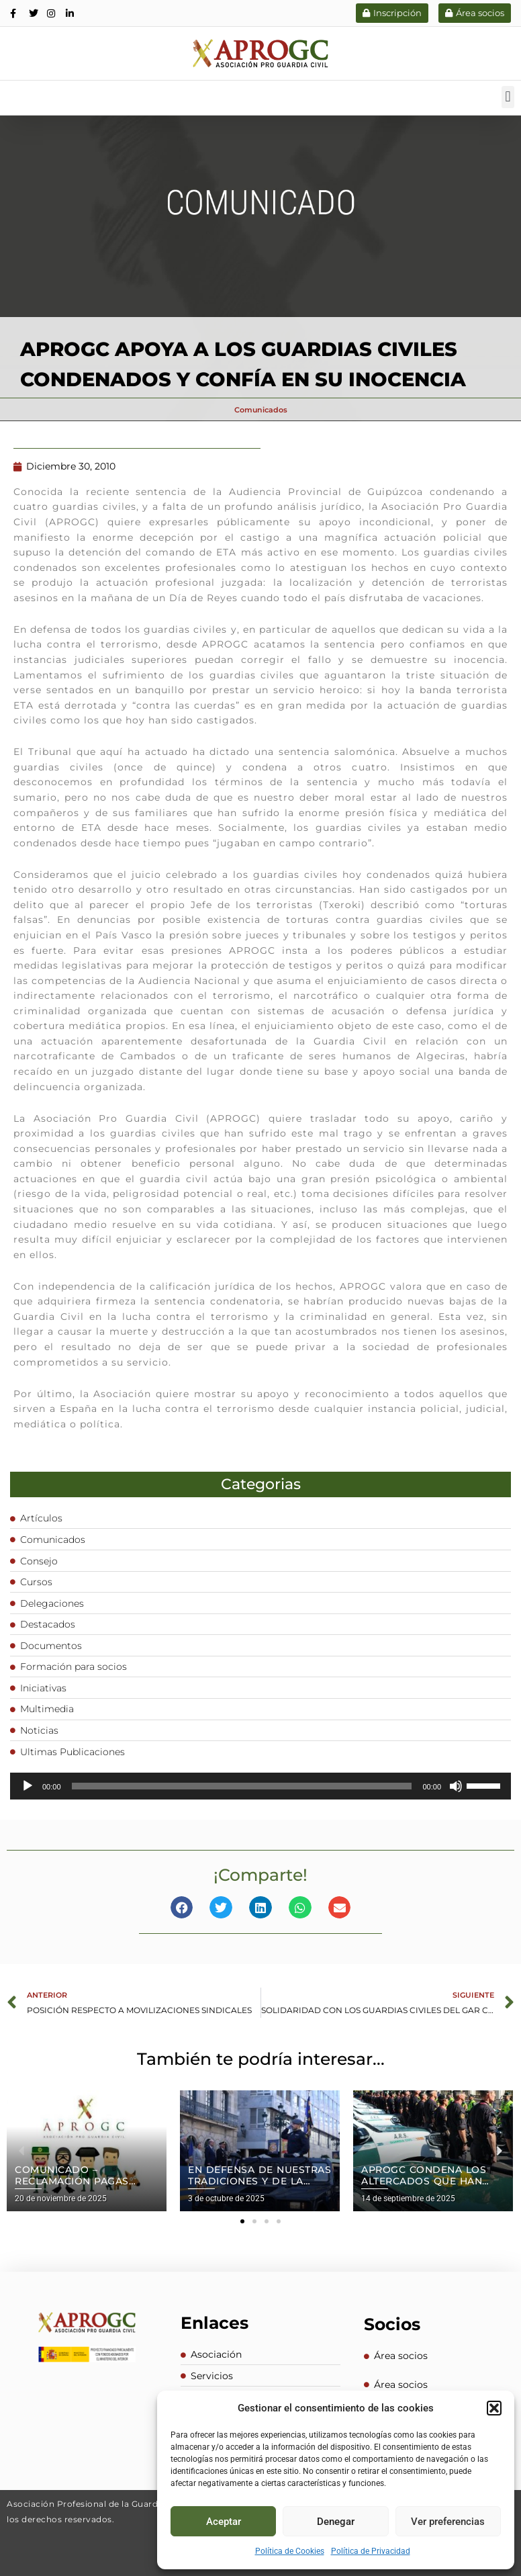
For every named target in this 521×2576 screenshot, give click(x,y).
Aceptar (223, 2522)
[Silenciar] (456, 1785)
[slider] (242, 1785)
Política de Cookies (289, 2551)
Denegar (335, 2522)
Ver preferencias (448, 2522)
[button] (494, 2408)
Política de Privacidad (370, 2551)
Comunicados (261, 409)
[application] (260, 1785)
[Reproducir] (27, 1785)
